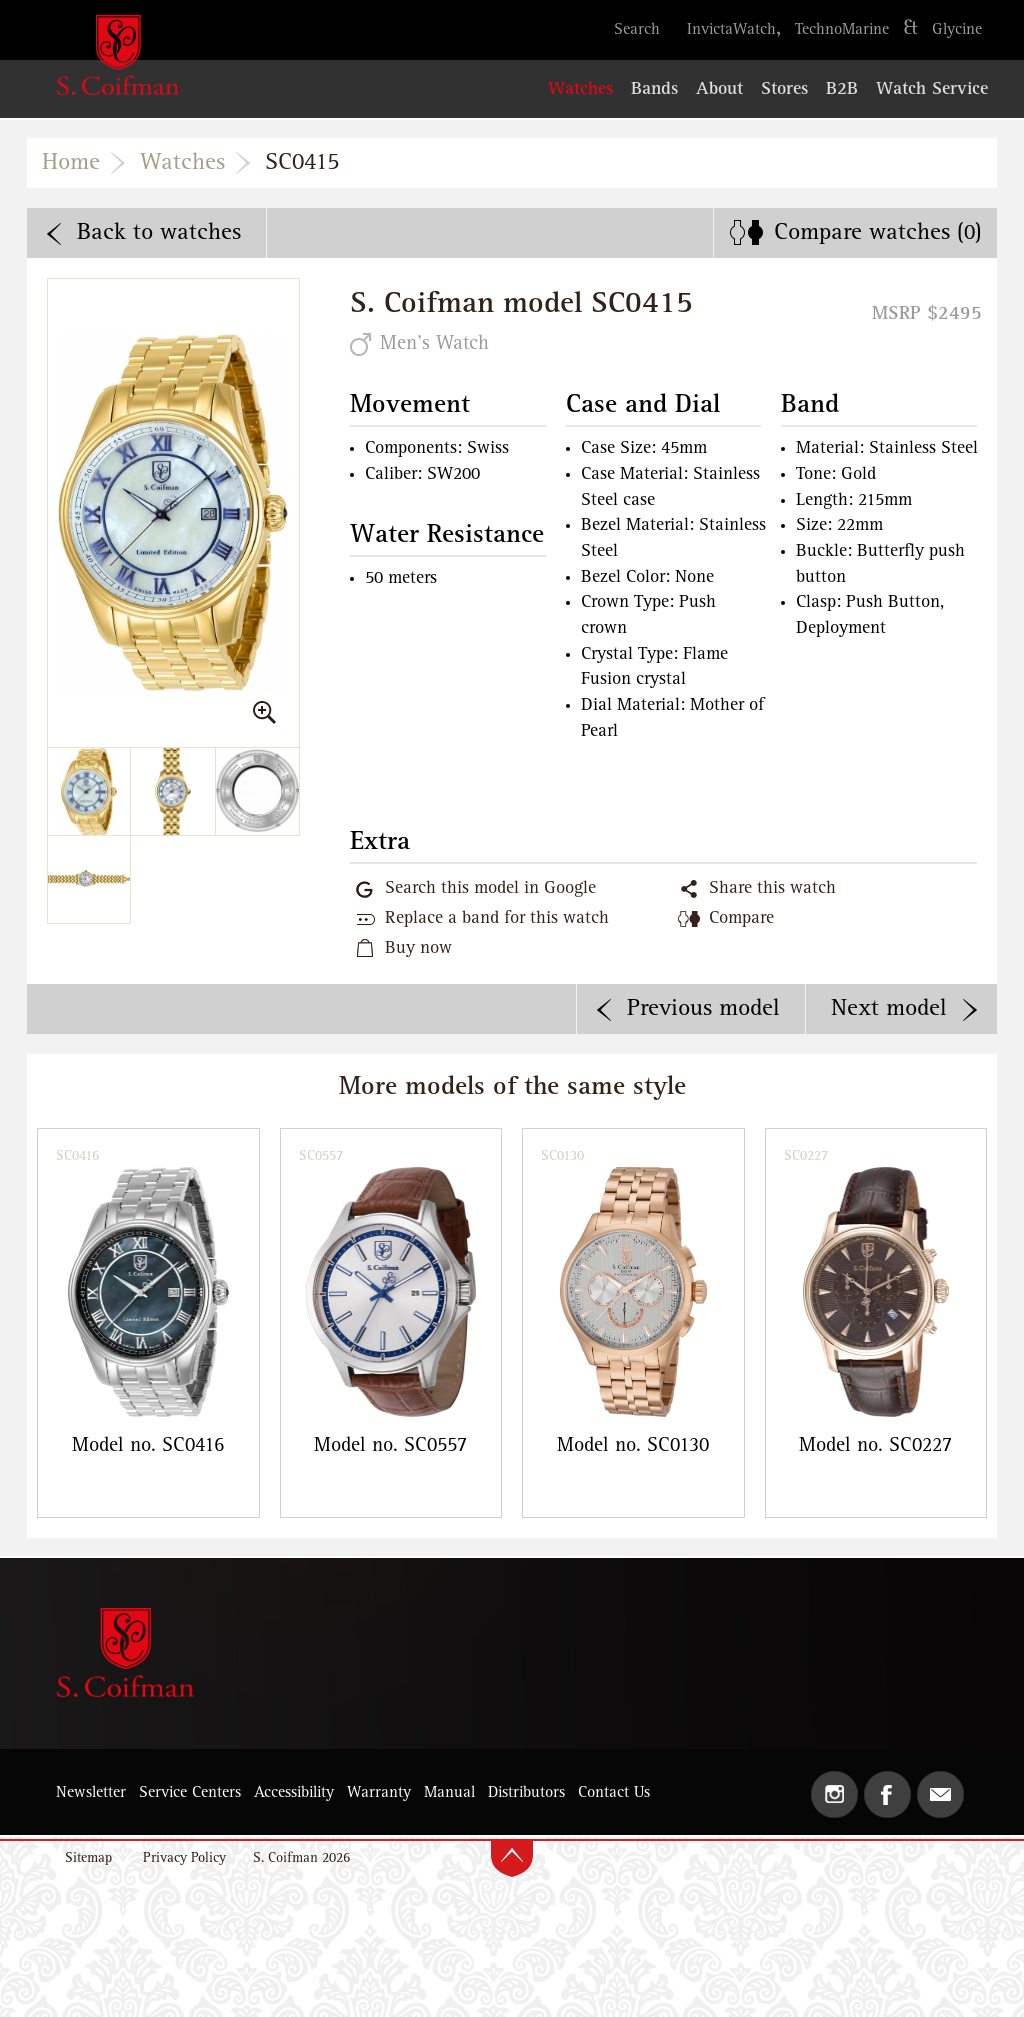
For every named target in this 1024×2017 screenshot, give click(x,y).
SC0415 (302, 163)
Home (71, 163)
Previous (703, 1009)
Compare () (878, 233)
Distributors (526, 1793)
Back (159, 233)
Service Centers (190, 1793)
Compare (741, 919)
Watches (182, 163)
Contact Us (614, 1793)
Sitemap (88, 1858)
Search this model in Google (490, 889)
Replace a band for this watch (497, 919)
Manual (449, 1793)
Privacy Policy (184, 1858)
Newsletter (91, 1793)
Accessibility (294, 1793)
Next (889, 1009)
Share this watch (772, 889)
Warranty (379, 1793)
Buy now (418, 949)
